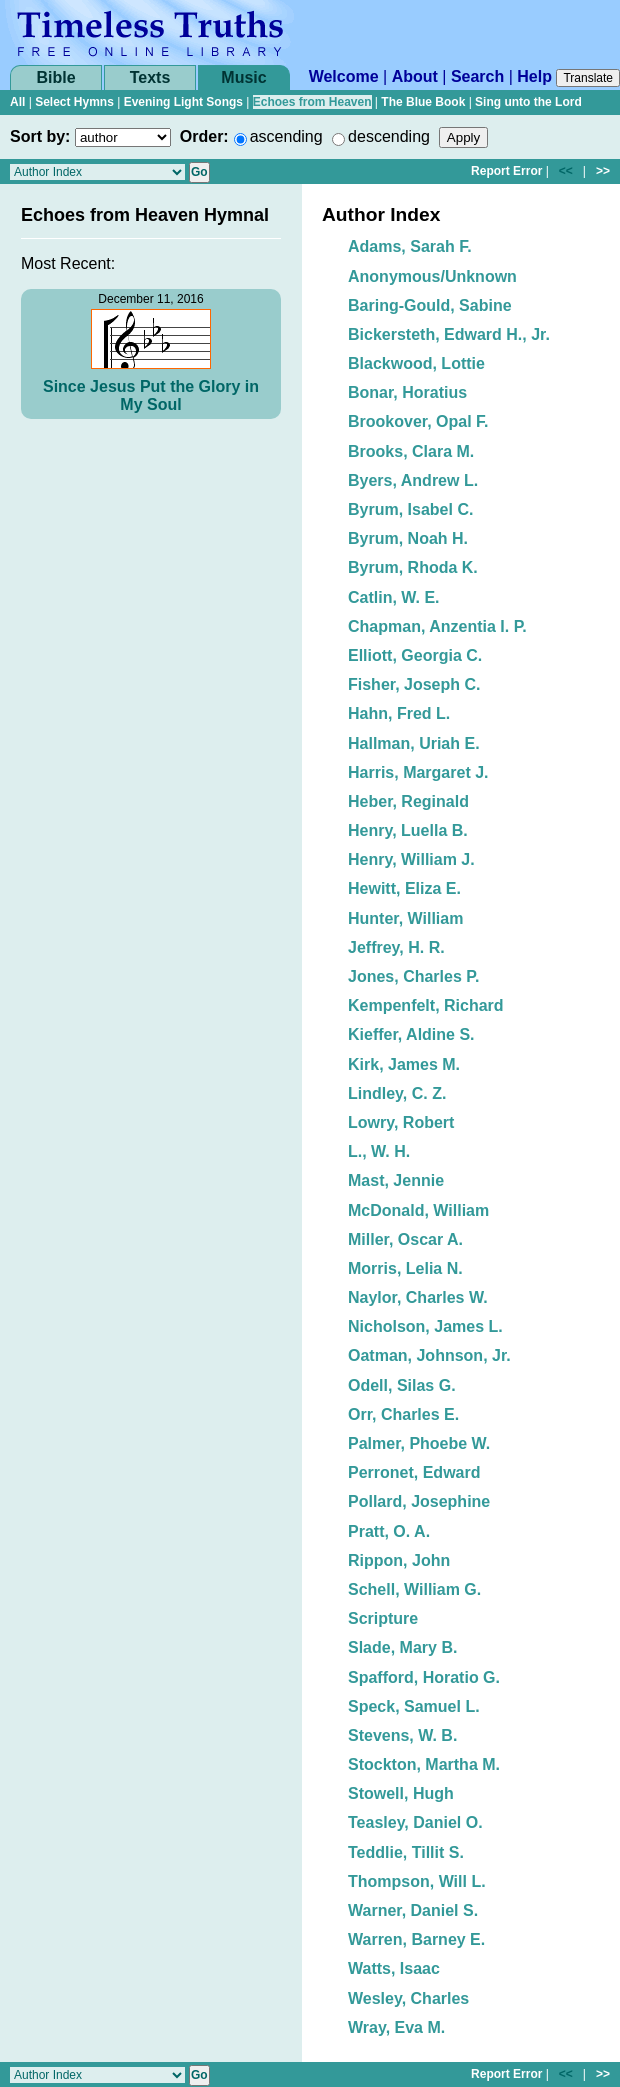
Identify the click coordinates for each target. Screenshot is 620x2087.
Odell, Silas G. (402, 1385)
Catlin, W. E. (394, 597)
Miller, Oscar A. (405, 1239)
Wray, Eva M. (396, 2027)
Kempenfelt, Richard (426, 1005)
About (415, 76)
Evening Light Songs (183, 102)
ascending (286, 136)
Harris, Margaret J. (418, 772)
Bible (55, 77)
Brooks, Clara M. (411, 451)
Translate (588, 78)
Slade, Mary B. (402, 1647)
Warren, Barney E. (416, 1939)
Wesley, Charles (408, 1998)
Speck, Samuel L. (414, 1706)
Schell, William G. (414, 1589)
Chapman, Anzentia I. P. (437, 626)
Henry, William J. (411, 859)
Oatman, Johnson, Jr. (429, 1355)
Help (534, 76)
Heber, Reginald (408, 801)
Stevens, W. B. (402, 1735)
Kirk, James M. (404, 1064)
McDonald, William (418, 1210)
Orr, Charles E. (403, 1414)
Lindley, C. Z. (397, 1093)
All (17, 102)
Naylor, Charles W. (418, 1297)
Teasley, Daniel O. (415, 1822)
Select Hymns (74, 102)
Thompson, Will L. (417, 1881)
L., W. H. (379, 1151)
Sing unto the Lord (528, 102)
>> (603, 171)
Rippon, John (399, 1560)
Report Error (506, 171)
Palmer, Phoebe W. (419, 1443)
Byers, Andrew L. (413, 480)
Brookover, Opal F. (418, 421)
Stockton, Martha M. (424, 1764)
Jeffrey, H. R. (396, 947)
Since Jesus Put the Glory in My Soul (151, 395)
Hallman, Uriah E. (414, 743)
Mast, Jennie (396, 1180)
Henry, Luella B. (408, 830)
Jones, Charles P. (413, 976)
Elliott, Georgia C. (415, 655)
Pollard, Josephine (419, 1501)
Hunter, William (405, 918)
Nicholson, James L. (425, 1326)
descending (389, 136)
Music (243, 77)
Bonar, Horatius (407, 392)
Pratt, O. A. (389, 1531)
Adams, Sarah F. (410, 246)
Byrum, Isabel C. (410, 509)
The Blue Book (423, 102)
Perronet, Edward (414, 1472)
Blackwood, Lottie (416, 363)
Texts (150, 77)
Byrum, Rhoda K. (413, 567)
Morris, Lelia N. (405, 1268)
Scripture (383, 1618)
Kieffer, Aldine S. (411, 1034)
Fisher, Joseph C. (414, 684)
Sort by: (40, 136)
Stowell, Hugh (401, 1793)
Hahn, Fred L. (399, 713)
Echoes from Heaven (312, 102)
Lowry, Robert (401, 1122)
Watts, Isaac (394, 1968)
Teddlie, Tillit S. (406, 1852)
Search (477, 76)
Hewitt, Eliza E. (404, 888)
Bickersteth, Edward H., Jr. (449, 334)
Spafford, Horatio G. (424, 1677)
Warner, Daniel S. (413, 1910)
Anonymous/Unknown (432, 276)
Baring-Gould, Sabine (430, 305)
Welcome (344, 76)
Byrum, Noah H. (408, 538)
